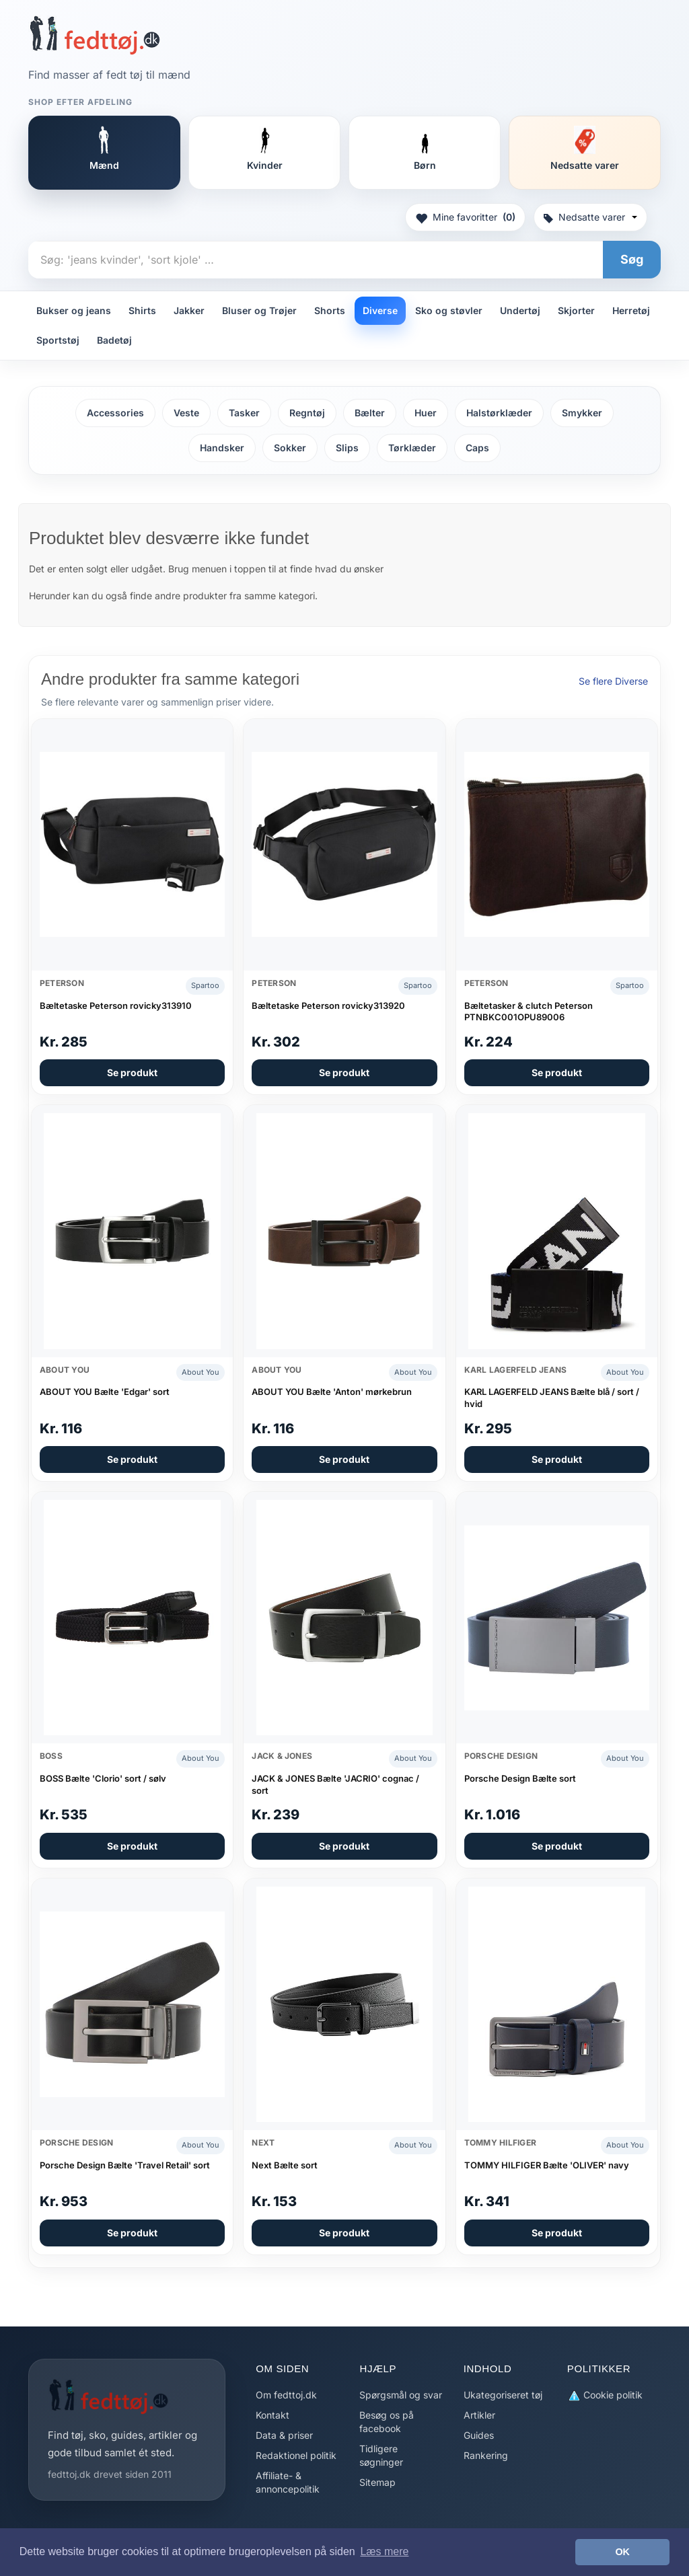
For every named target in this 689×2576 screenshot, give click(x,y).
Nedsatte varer (590, 217)
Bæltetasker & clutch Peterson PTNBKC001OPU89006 (528, 1011)
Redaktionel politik (296, 2455)
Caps (477, 447)
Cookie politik (605, 2395)
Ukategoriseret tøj (503, 2394)
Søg (631, 259)
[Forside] (94, 35)
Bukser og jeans (73, 310)
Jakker (189, 310)
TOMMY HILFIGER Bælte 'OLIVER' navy (546, 2165)
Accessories (115, 412)
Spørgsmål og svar (400, 2394)
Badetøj (114, 340)
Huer (425, 412)
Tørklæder (412, 447)
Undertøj (520, 310)
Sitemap (377, 2482)
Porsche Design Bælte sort (520, 1778)
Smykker (582, 412)
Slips (347, 447)
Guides (479, 2435)
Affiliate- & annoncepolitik (288, 2482)
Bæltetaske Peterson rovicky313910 (116, 1005)
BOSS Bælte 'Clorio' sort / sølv (103, 1778)
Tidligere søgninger (381, 2455)
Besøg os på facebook (386, 2421)
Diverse (380, 310)
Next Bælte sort (285, 2165)
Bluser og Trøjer (259, 310)
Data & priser (284, 2435)
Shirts (142, 310)
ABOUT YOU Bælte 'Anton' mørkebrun (332, 1391)
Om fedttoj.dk (286, 2394)
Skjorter (576, 310)
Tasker (244, 412)
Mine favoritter (465, 217)
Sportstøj (57, 340)
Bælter (370, 412)
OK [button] (622, 2551)
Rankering (486, 2455)
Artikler (479, 2415)
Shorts (329, 310)
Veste (186, 412)
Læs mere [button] (384, 2551)
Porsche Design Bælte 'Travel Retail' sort (125, 2165)
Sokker (290, 447)
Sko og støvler (448, 310)
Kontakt (272, 2415)
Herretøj (631, 310)
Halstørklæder (499, 412)
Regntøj (307, 412)
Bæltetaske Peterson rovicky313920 (328, 1005)
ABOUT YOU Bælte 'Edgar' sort (105, 1391)
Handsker (222, 447)
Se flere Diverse (613, 681)
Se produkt (132, 1072)
